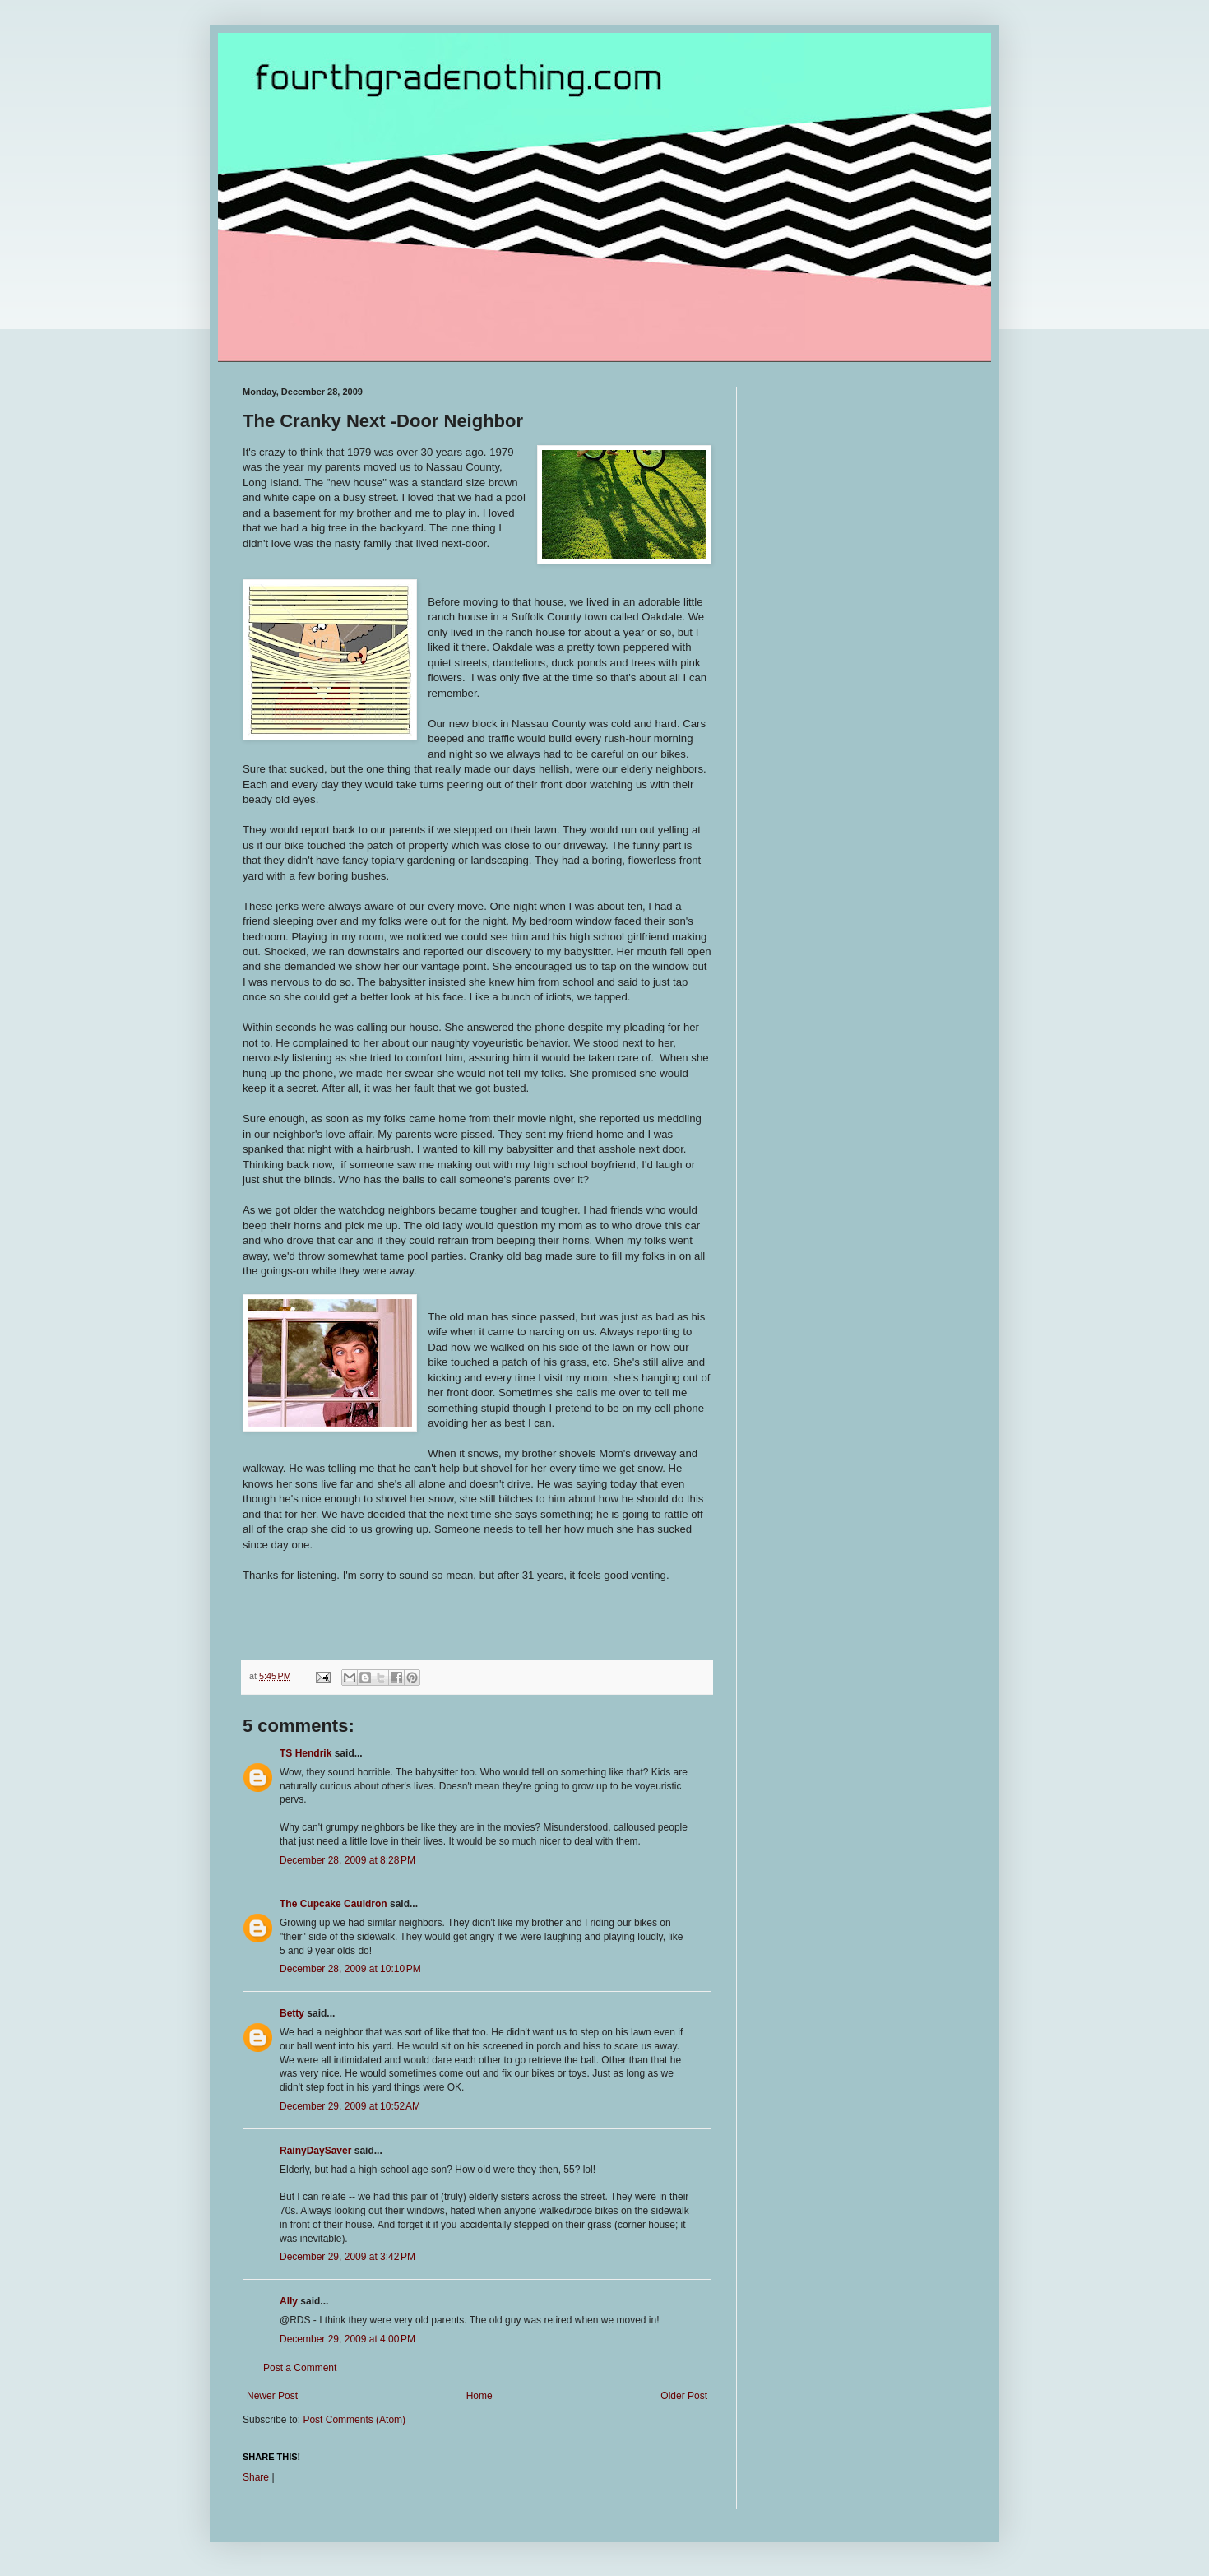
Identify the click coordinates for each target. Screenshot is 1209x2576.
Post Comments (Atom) (354, 2419)
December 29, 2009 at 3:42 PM (347, 2257)
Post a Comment (299, 2368)
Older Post (683, 2396)
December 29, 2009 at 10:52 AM (350, 2106)
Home (479, 2396)
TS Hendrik (305, 1753)
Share (256, 2477)
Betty (292, 2013)
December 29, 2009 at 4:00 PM (347, 2339)
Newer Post (272, 2396)
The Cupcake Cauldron (333, 1904)
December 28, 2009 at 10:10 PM (350, 1969)
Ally (289, 2301)
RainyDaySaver (315, 2150)
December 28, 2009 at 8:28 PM (347, 1860)
